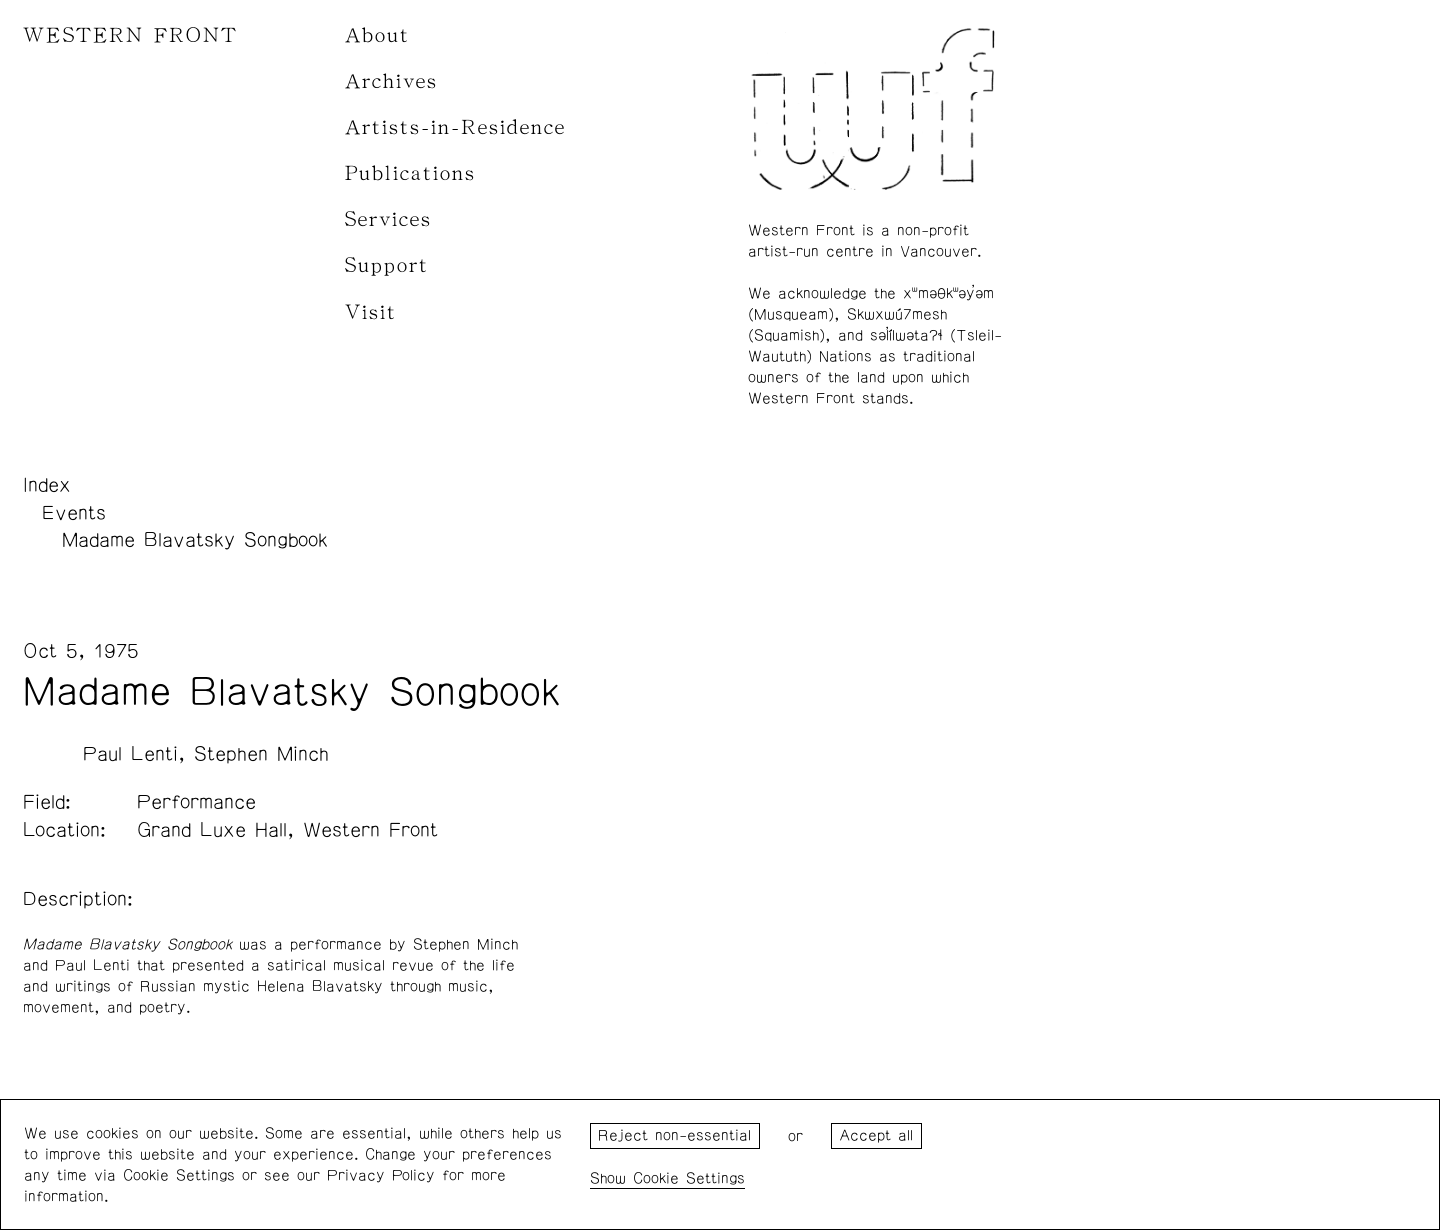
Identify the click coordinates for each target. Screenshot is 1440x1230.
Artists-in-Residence (455, 127)
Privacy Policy (381, 1175)
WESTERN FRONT (130, 35)
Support (387, 265)
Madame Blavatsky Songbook (195, 540)
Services (388, 219)
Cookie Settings (689, 1178)
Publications (410, 173)
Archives (391, 81)
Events (74, 513)
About (377, 35)
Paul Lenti (130, 754)
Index (47, 485)
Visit (371, 312)
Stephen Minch (261, 754)
